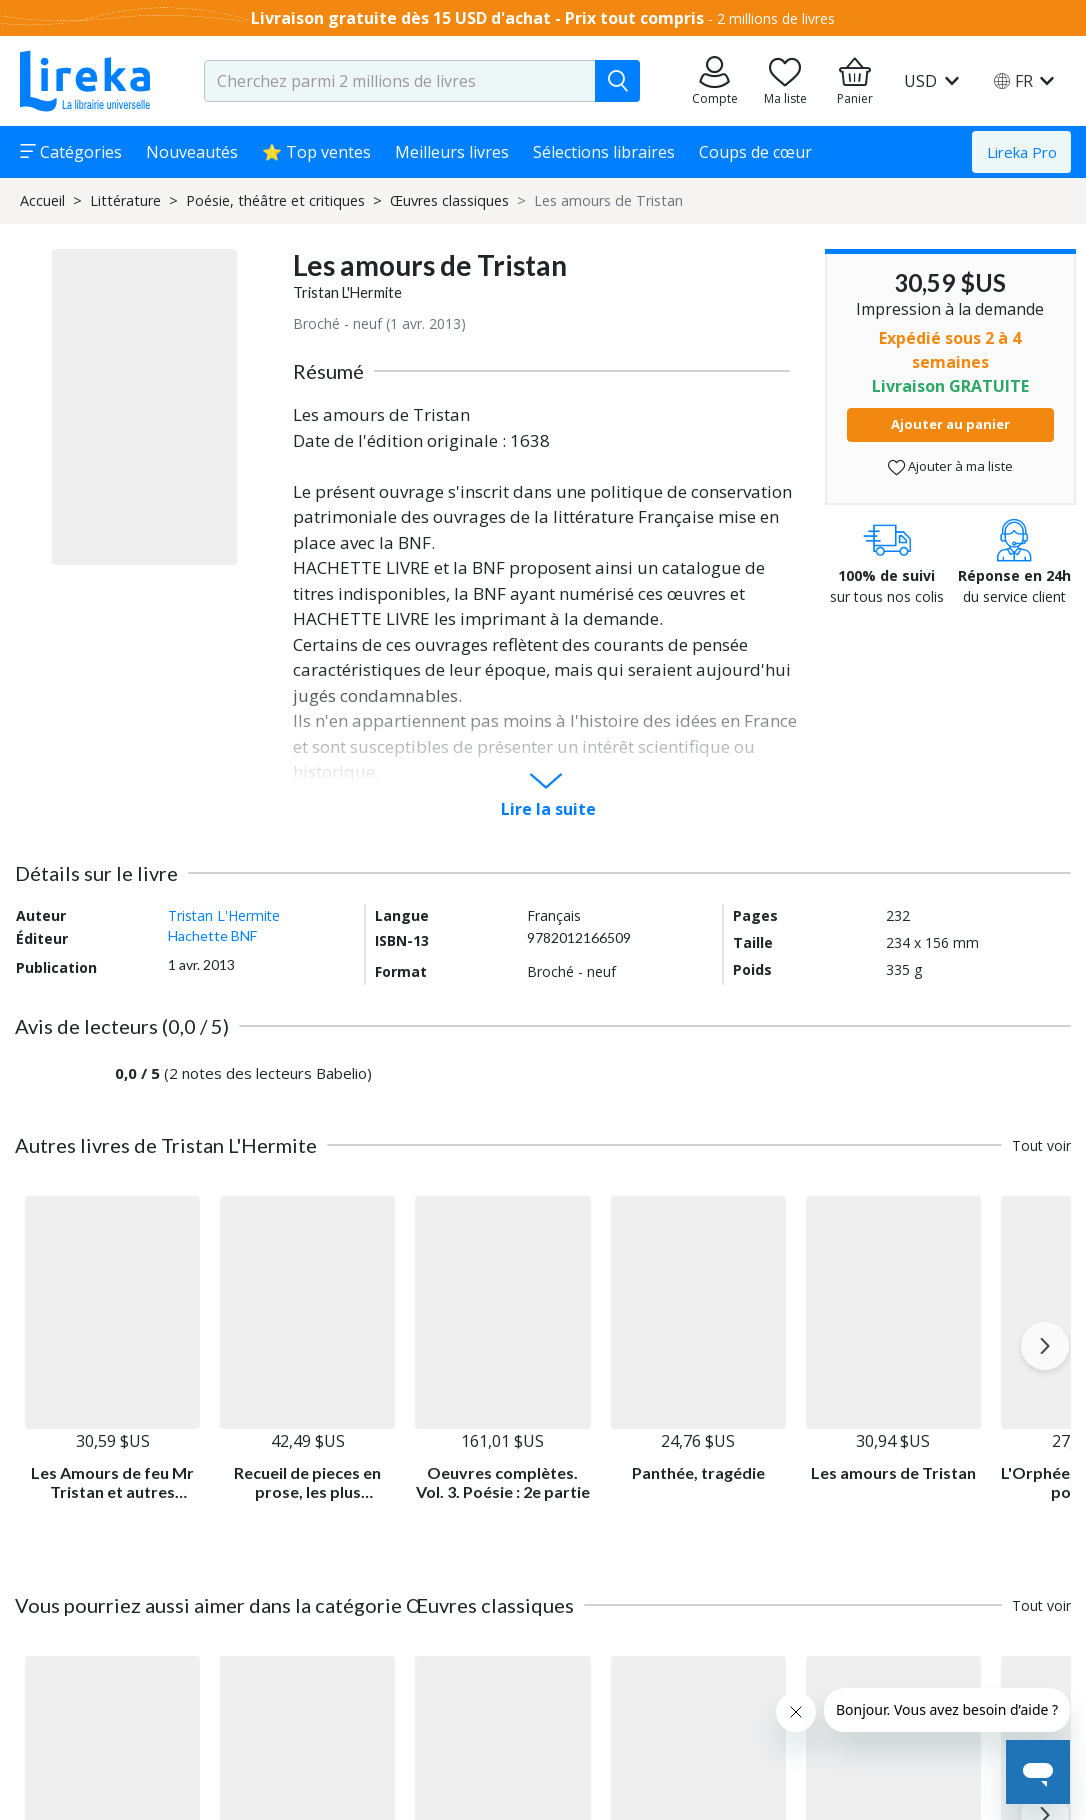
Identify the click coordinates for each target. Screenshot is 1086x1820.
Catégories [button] (71, 152)
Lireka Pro (1022, 152)
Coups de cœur (755, 152)
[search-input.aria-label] (400, 81)
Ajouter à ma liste (950, 466)
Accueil (42, 200)
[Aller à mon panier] (855, 81)
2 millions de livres (776, 18)
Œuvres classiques (449, 200)
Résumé (328, 371)
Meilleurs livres (452, 152)
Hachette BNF (212, 935)
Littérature (125, 200)
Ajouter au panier (950, 424)
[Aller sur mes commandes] (715, 81)
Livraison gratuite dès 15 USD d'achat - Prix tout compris (477, 18)
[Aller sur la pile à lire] (785, 81)
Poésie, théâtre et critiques (275, 200)
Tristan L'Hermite (347, 292)
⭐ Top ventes (316, 152)
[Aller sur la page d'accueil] (85, 81)
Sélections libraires (604, 152)
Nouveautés (192, 152)
